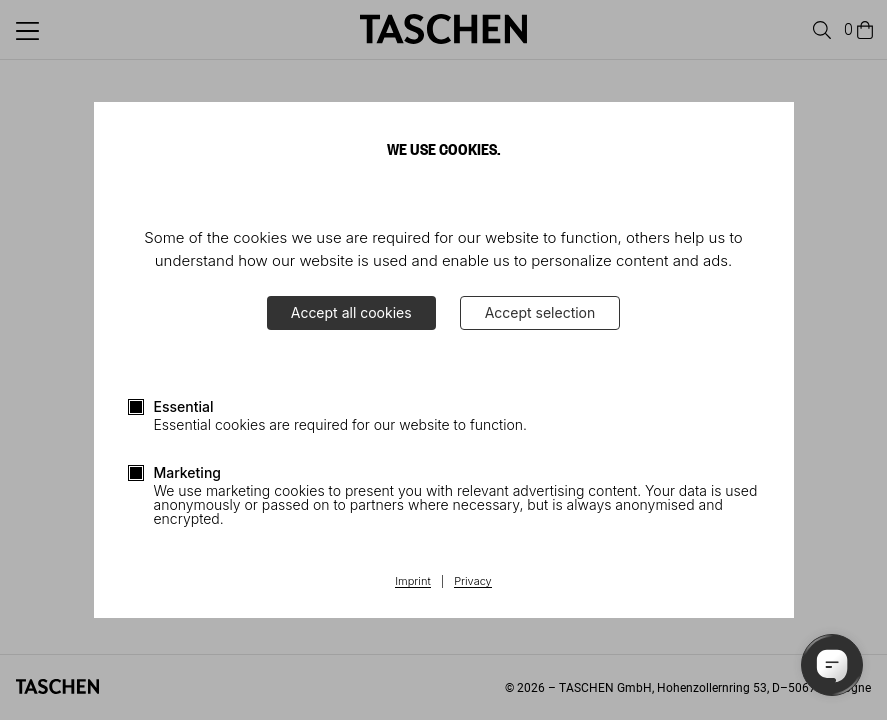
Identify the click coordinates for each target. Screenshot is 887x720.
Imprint (412, 582)
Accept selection (540, 312)
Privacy (473, 582)
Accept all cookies (351, 312)
